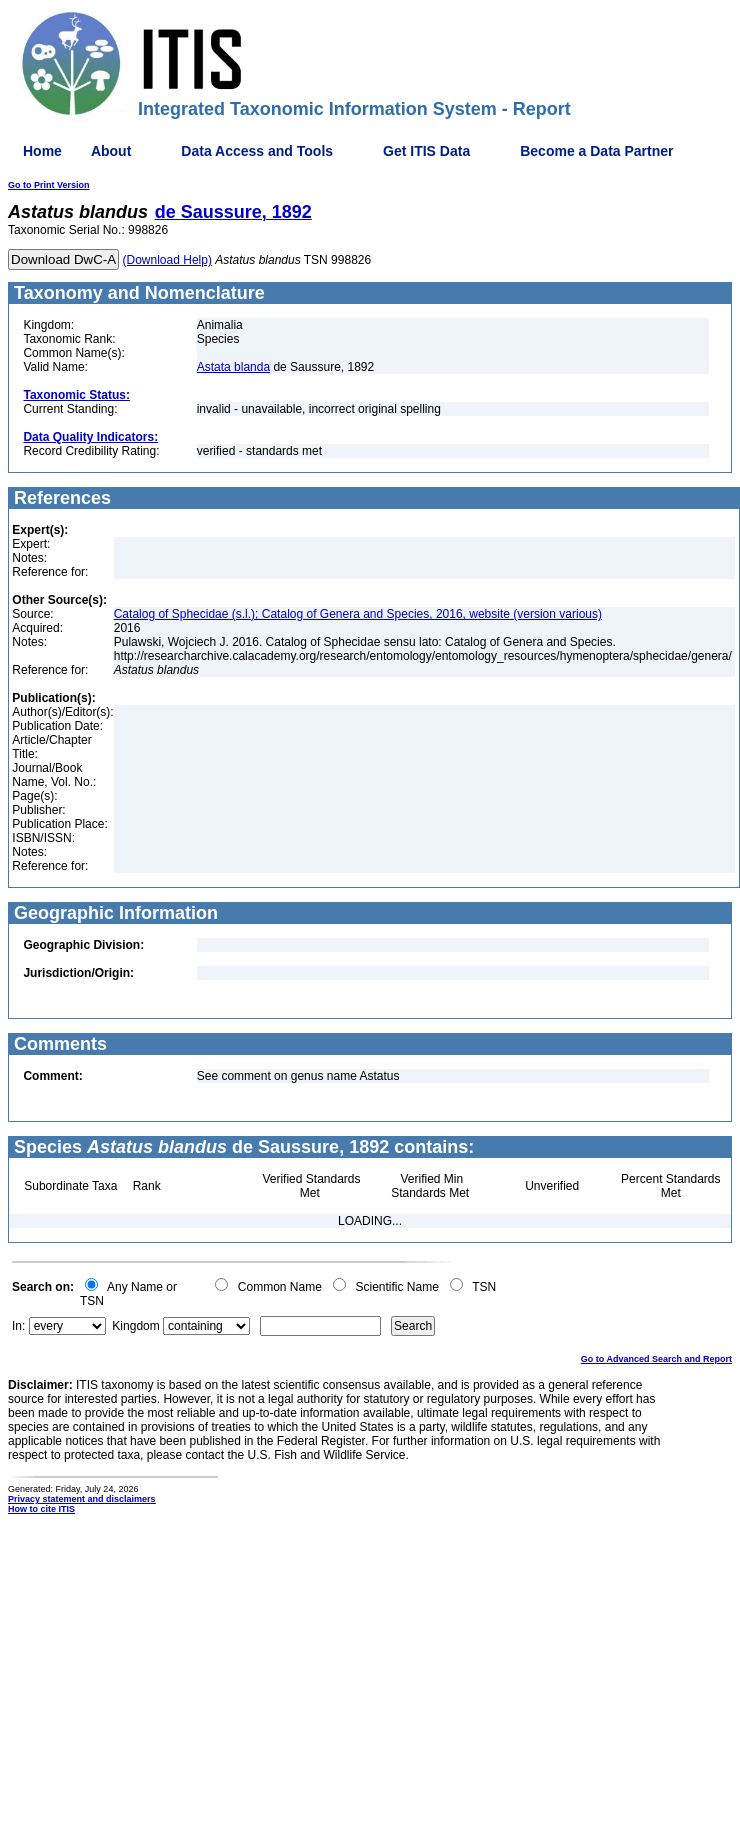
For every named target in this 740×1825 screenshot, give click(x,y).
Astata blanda (233, 367)
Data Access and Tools (257, 151)
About (111, 151)
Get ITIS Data (426, 151)
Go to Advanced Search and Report (656, 1359)
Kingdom (135, 1326)
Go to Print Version (49, 185)
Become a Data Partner (596, 151)
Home (42, 151)
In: (18, 1326)
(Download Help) (167, 260)
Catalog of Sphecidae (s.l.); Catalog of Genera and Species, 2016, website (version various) (358, 614)
